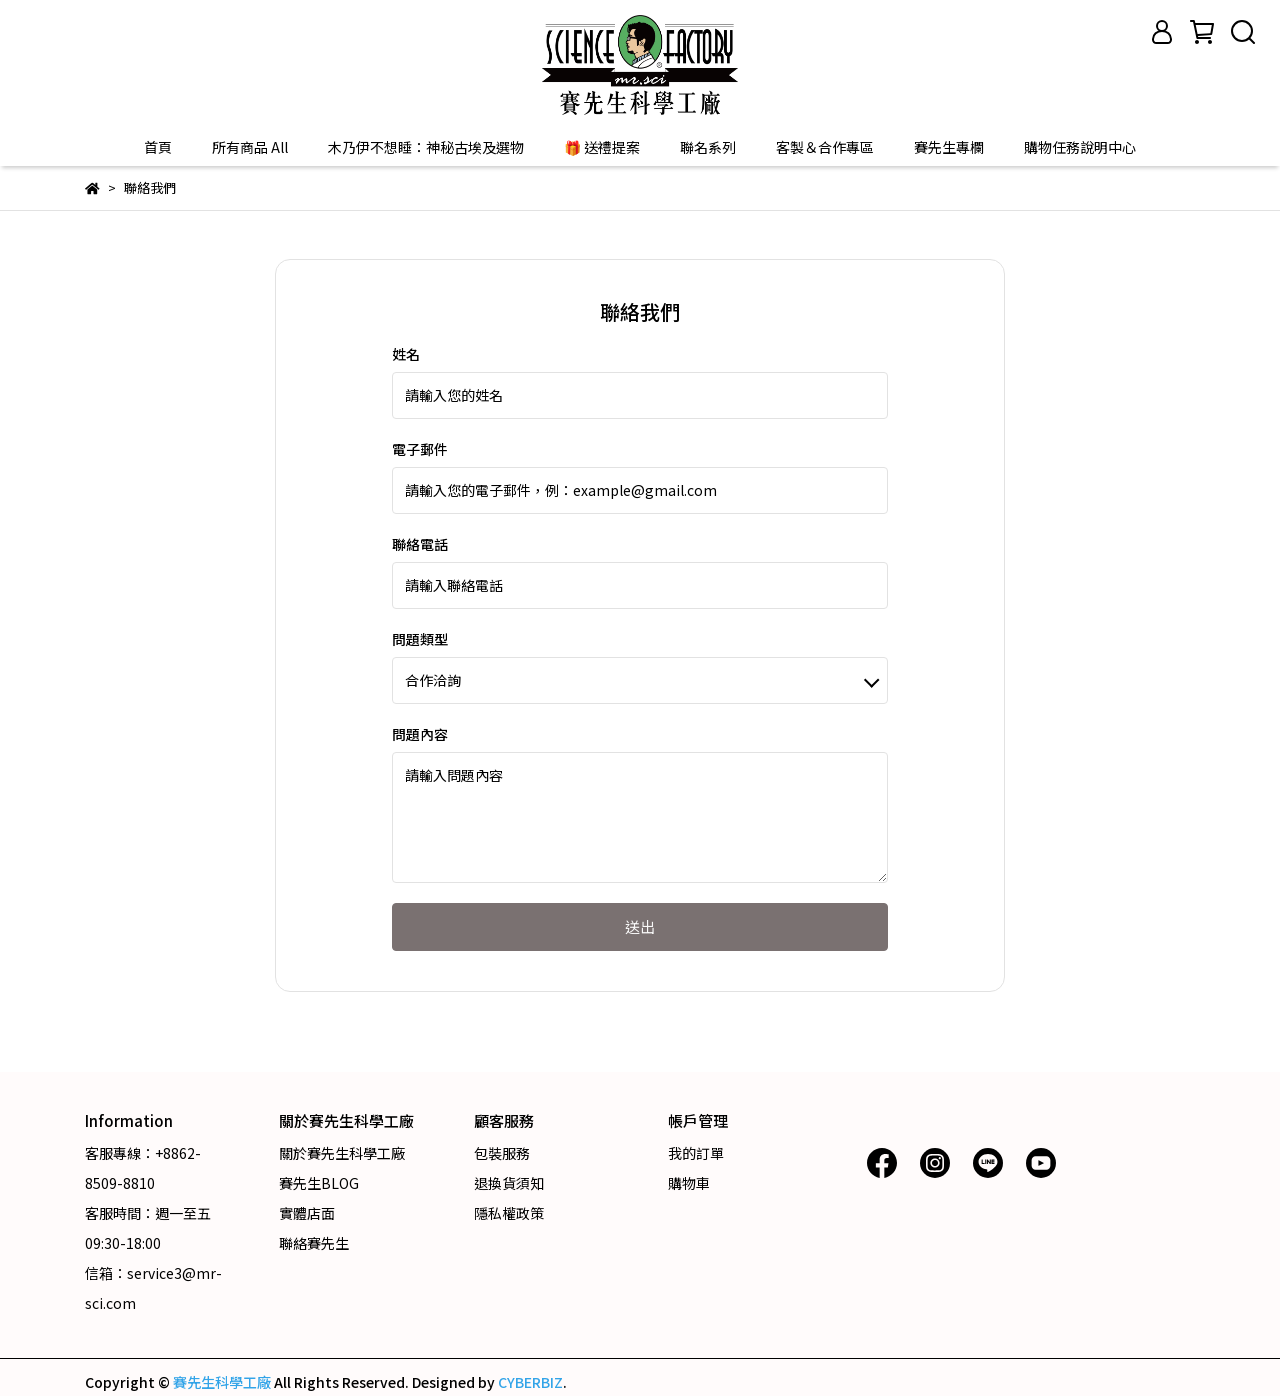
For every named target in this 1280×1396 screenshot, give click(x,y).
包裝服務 (502, 1153)
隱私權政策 (509, 1213)
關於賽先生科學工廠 (342, 1153)
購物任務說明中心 (1080, 147)
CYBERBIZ (530, 1382)
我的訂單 (696, 1153)
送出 (640, 926)
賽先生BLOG (319, 1183)
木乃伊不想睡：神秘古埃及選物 (426, 147)
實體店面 (307, 1213)
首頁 (158, 147)
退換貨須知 (509, 1183)
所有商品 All (250, 147)
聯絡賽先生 (314, 1243)
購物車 (689, 1183)
